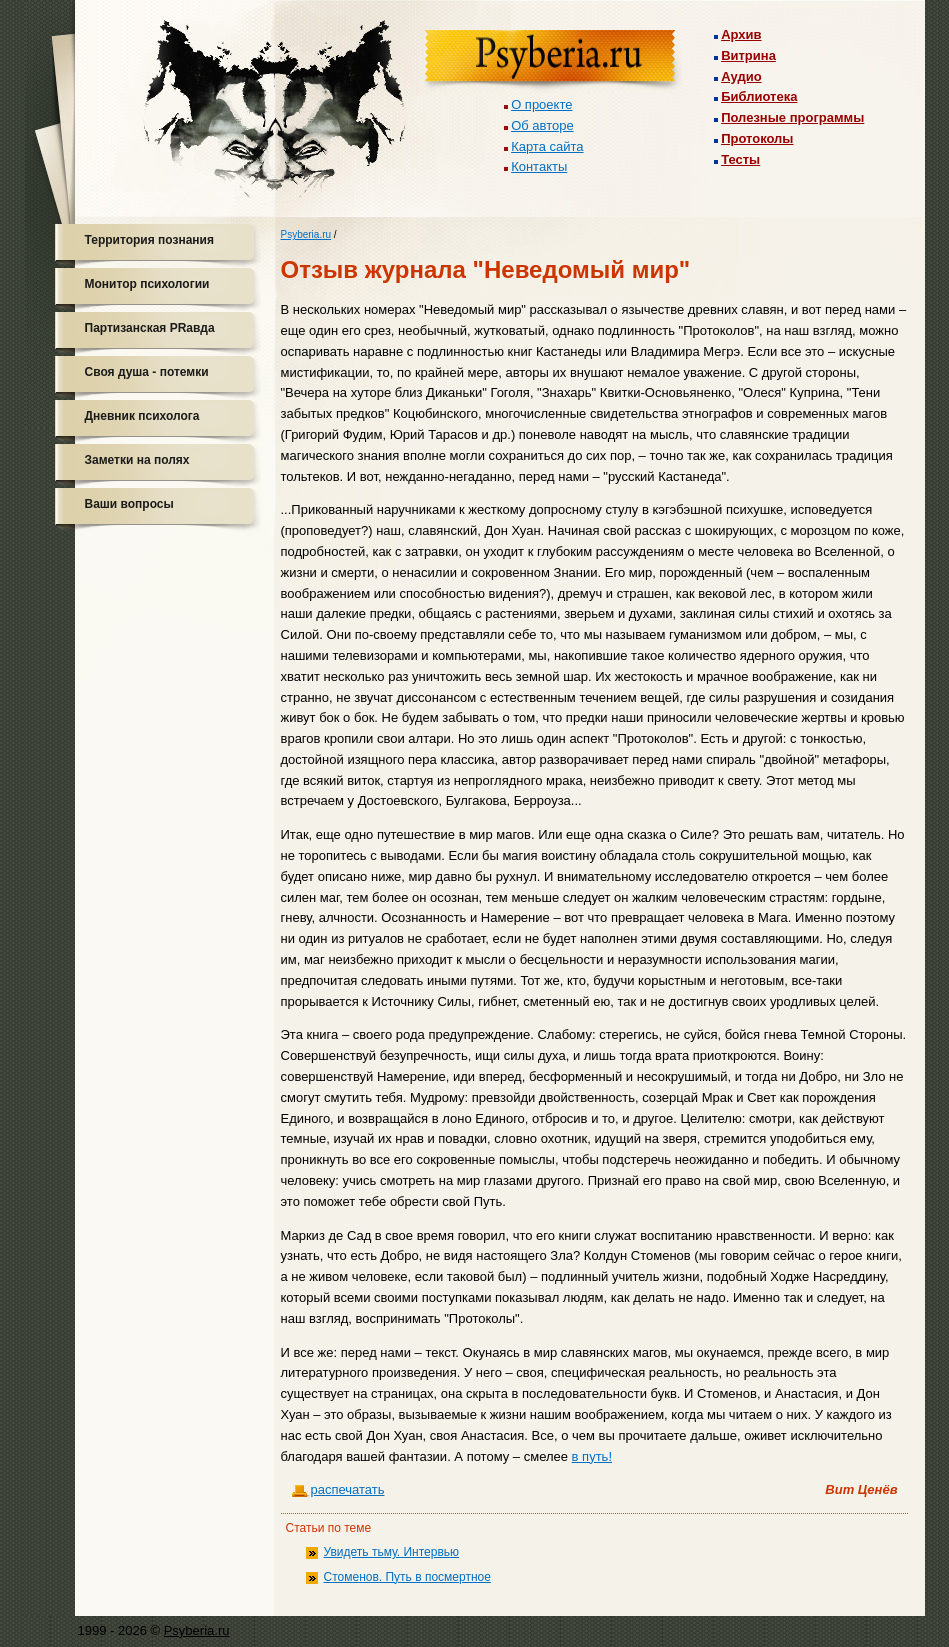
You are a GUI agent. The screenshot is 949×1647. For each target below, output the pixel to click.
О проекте (541, 104)
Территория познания (149, 240)
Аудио (741, 76)
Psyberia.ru (306, 234)
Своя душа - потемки (147, 372)
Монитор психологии (147, 284)
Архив (741, 34)
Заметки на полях (137, 460)
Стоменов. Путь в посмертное (407, 1577)
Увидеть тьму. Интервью (392, 1552)
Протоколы (757, 138)
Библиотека (759, 96)
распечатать (348, 1489)
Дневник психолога (142, 416)
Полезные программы (792, 117)
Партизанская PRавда (150, 328)
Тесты (740, 159)
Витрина (748, 55)
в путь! (592, 1456)
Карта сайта (547, 146)
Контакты (539, 166)
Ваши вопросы (129, 504)
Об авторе (542, 125)
